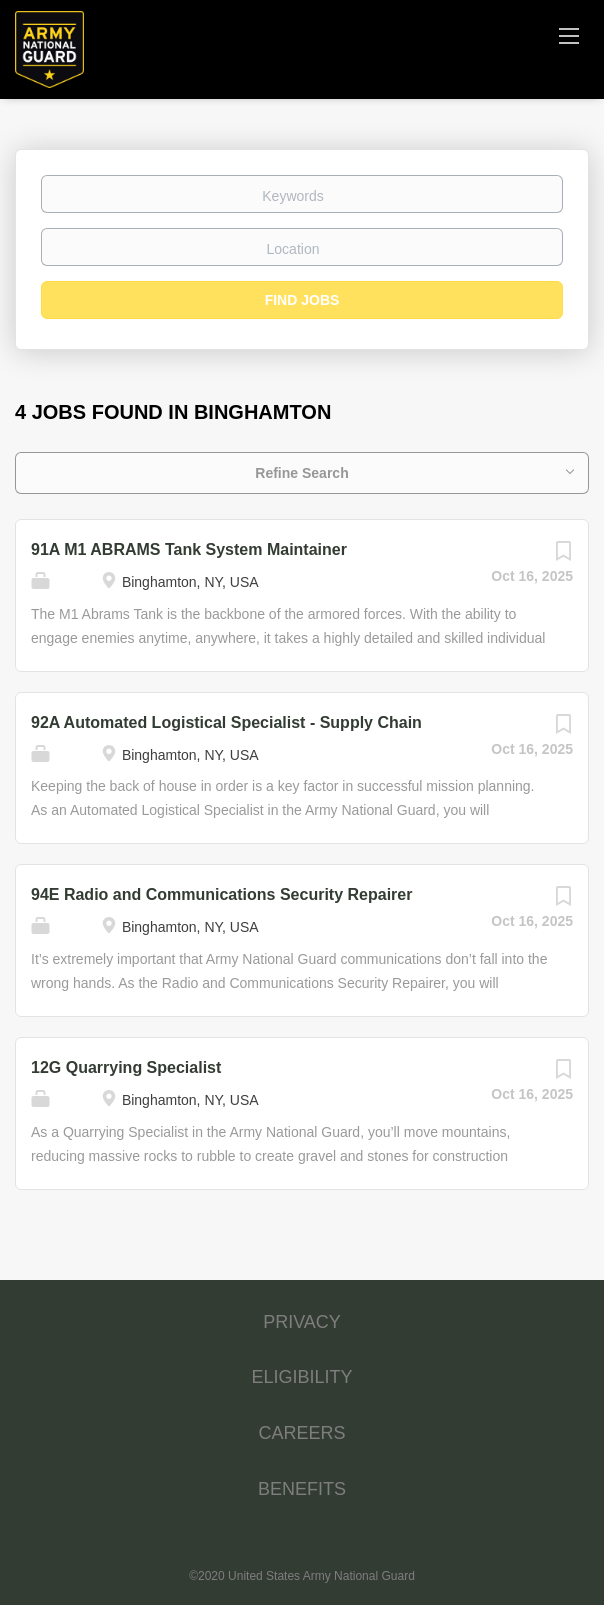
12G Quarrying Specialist (126, 1067)
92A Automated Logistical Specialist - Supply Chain (226, 722)
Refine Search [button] (301, 473)
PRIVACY (302, 1322)
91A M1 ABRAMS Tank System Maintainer (189, 549)
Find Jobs (302, 300)
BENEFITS (302, 1489)
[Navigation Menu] (569, 35)
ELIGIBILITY (301, 1377)
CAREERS (301, 1433)
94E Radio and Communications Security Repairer (221, 894)
